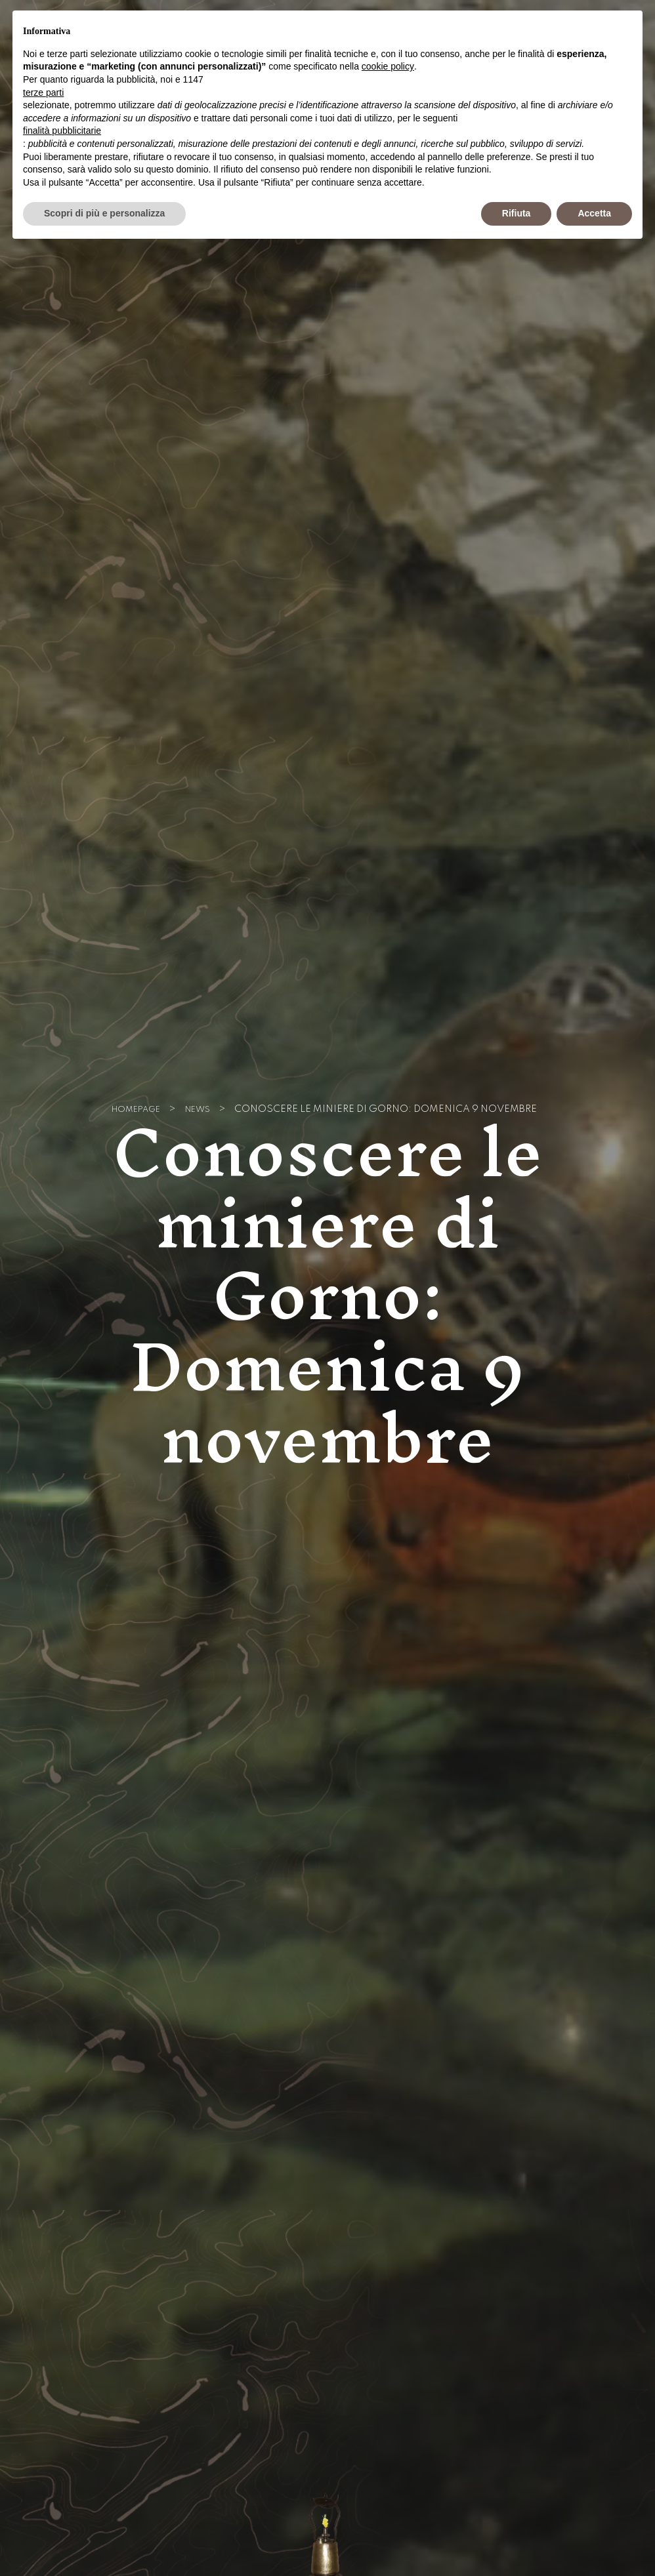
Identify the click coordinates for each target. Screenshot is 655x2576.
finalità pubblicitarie (62, 130)
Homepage (133, 1109)
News (202, 1109)
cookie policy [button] (388, 66)
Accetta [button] (594, 213)
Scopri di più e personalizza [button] (104, 213)
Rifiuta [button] (516, 213)
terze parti (43, 92)
